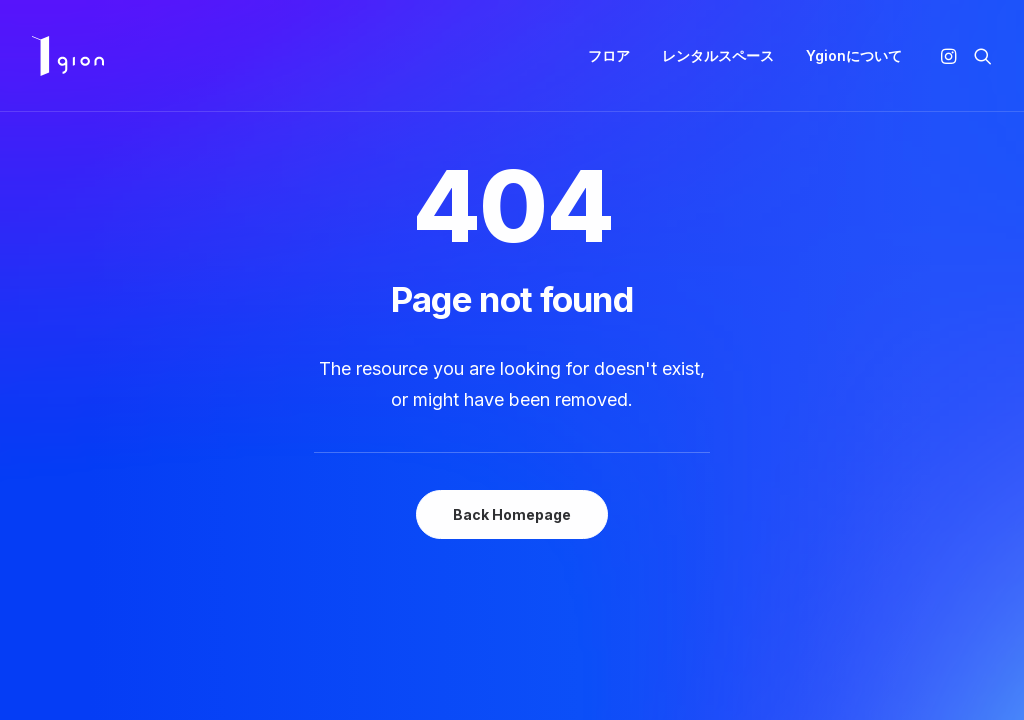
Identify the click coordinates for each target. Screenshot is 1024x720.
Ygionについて (854, 55)
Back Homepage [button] (512, 514)
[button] (951, 56)
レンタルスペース (718, 55)
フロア (609, 55)
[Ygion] (68, 56)
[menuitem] (609, 56)
